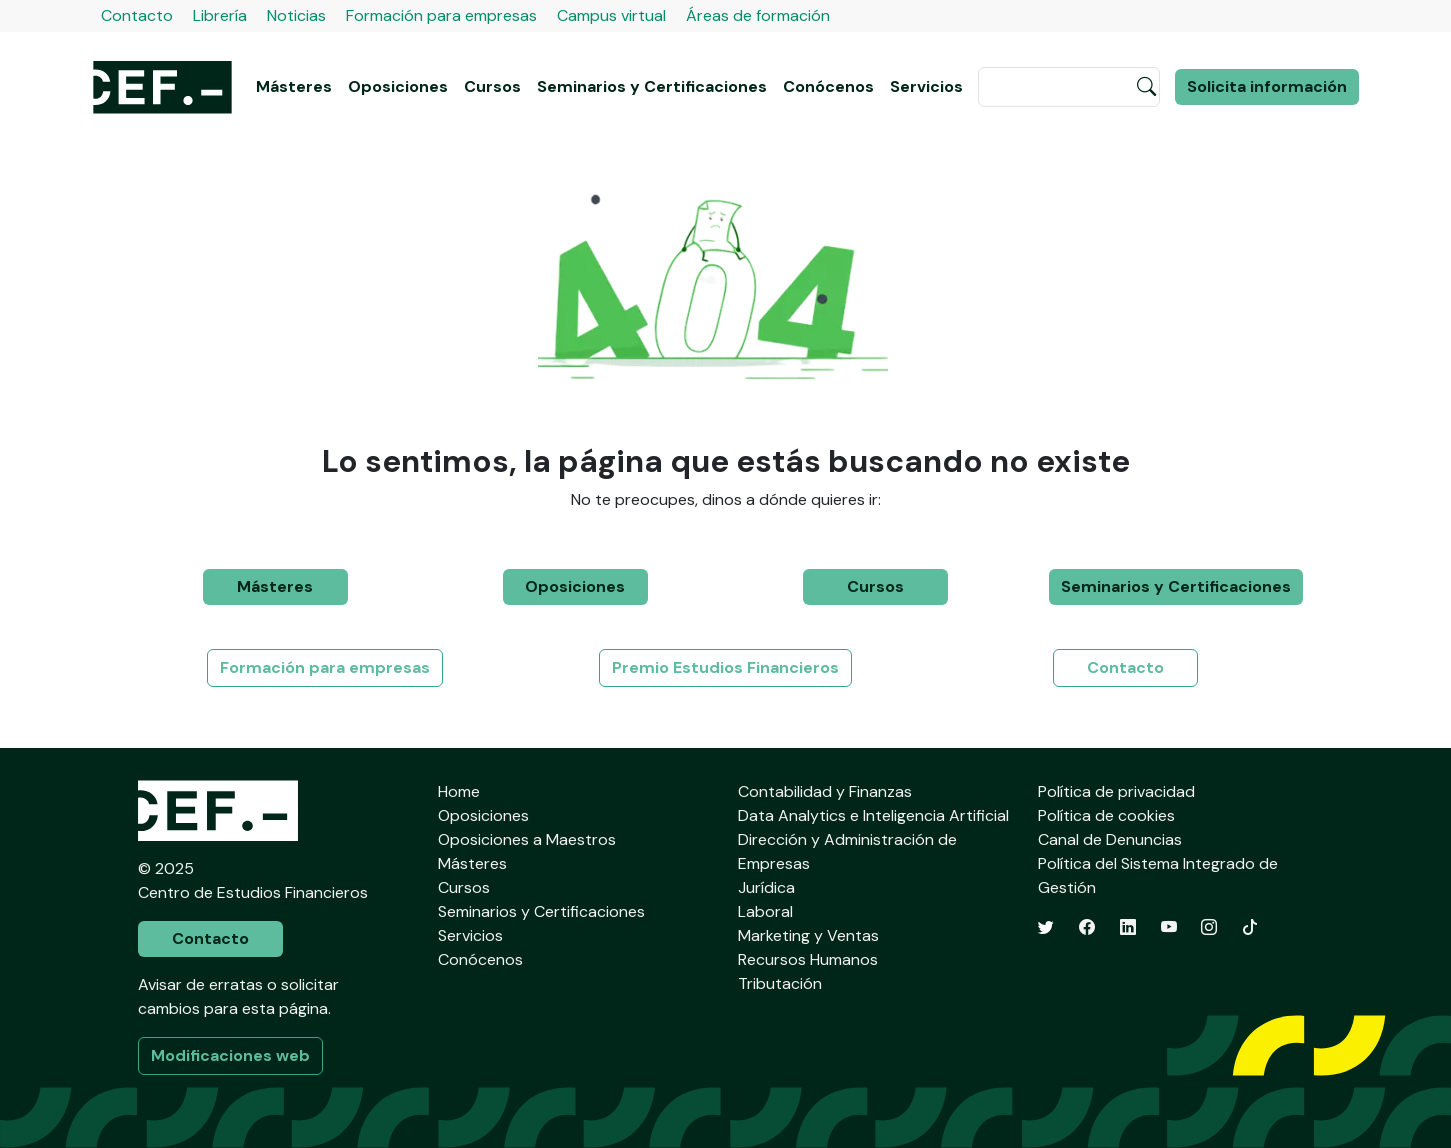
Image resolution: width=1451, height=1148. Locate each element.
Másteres (294, 86)
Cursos (492, 86)
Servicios (926, 86)
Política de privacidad (1116, 791)
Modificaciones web (230, 1055)
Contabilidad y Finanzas (825, 791)
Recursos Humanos (808, 959)
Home (459, 791)
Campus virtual (611, 15)
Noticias (296, 15)
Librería (220, 15)
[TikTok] (1250, 927)
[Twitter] (1046, 927)
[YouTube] (1169, 927)
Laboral (765, 911)
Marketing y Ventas (808, 935)
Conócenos (828, 86)
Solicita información (1267, 86)
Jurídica (766, 887)
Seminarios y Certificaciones (652, 86)
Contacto (137, 15)
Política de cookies (1106, 815)
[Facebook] (1087, 927)
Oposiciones (398, 86)
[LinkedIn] (1128, 927)
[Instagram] (1209, 927)
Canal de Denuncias (1110, 839)
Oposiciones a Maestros (527, 839)
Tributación (780, 983)
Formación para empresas (441, 15)
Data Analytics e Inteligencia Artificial (873, 815)
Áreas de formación (758, 15)
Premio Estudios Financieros (725, 667)
